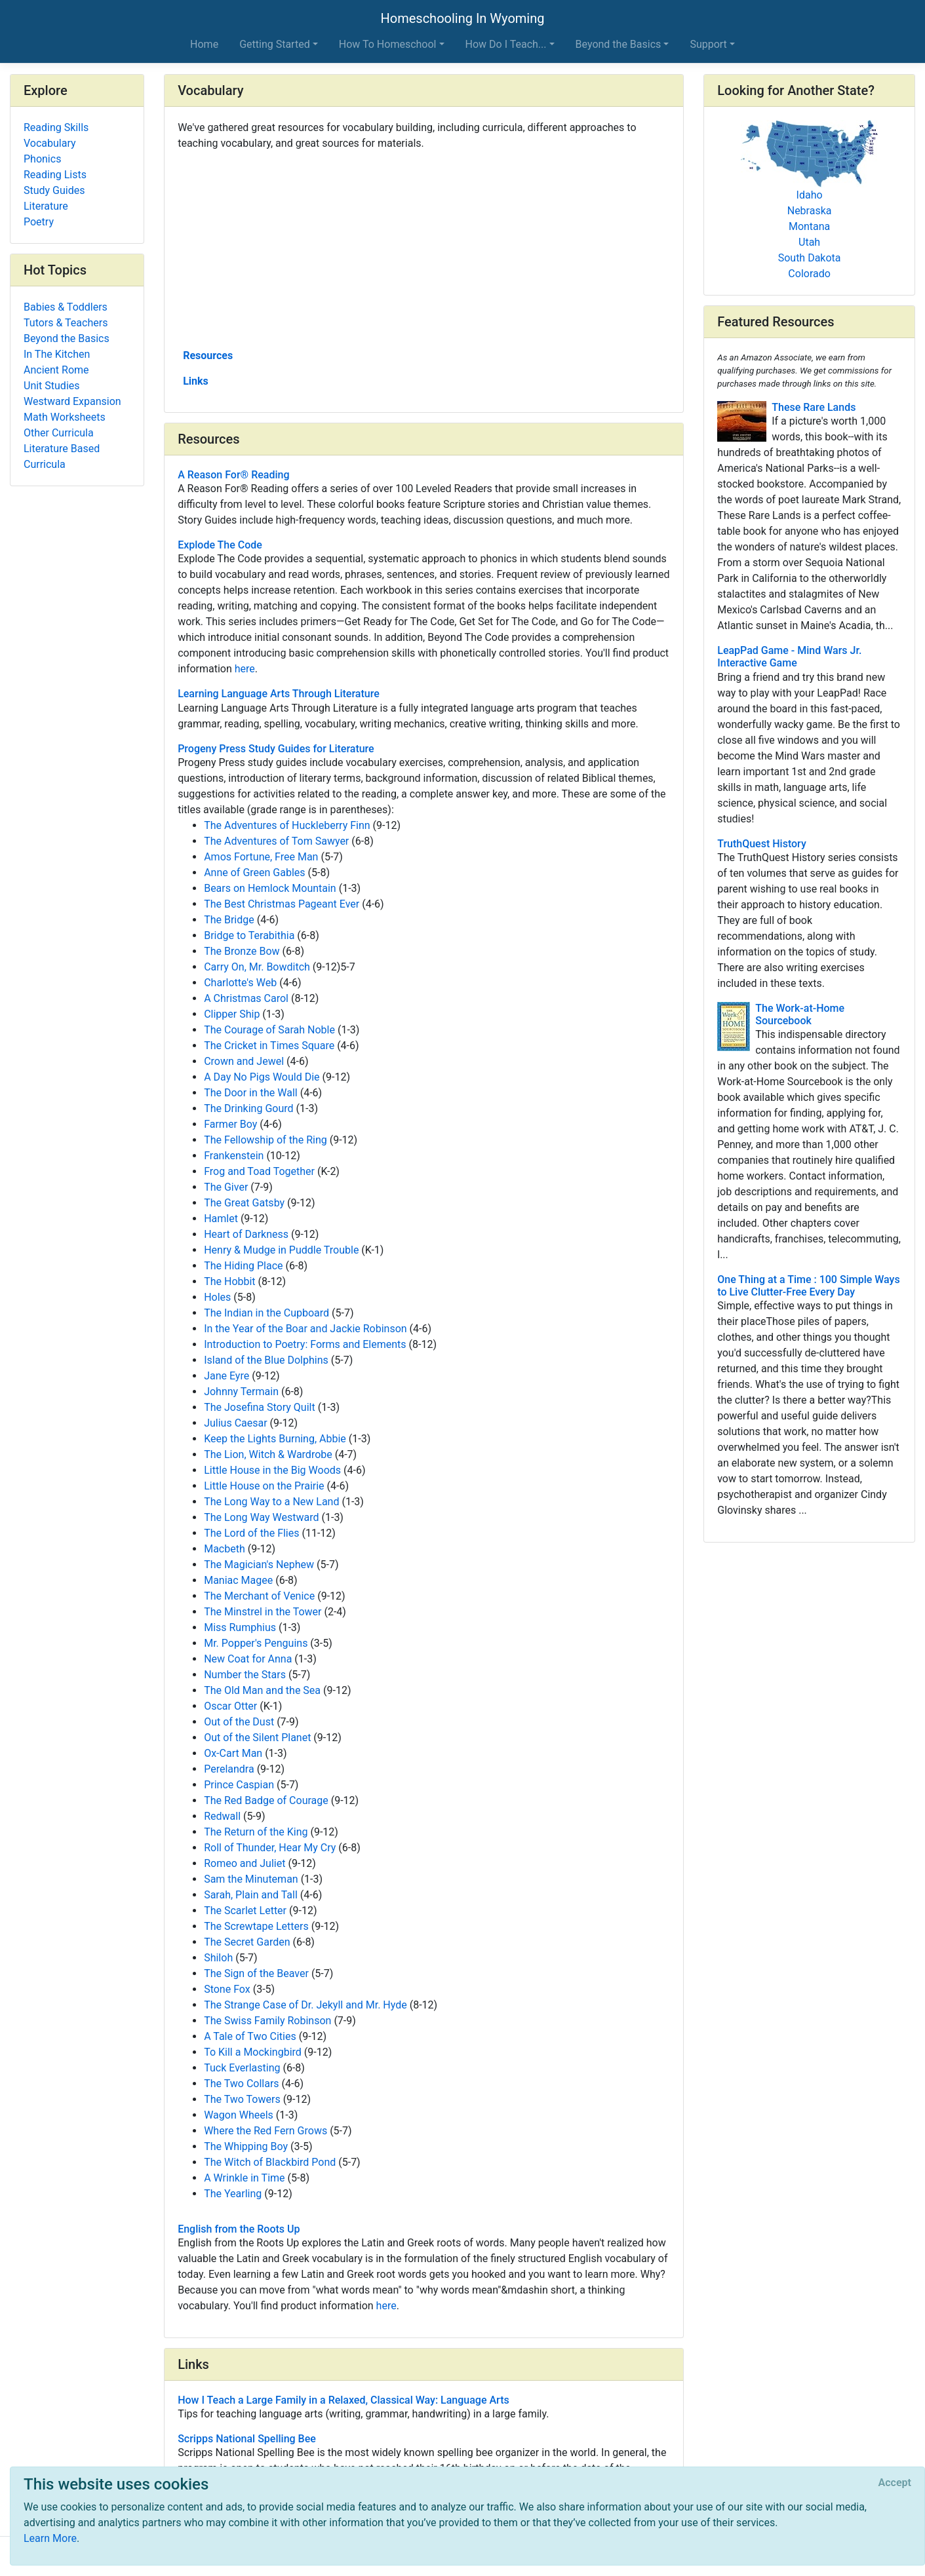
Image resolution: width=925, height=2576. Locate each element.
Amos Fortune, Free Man (261, 857)
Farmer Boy (230, 1124)
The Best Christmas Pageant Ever (281, 904)
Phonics (42, 159)
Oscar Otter (230, 1706)
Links (195, 381)
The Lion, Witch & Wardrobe (268, 1454)
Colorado (809, 273)
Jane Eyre (226, 1376)
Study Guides (54, 190)
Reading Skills (56, 127)
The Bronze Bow (241, 951)
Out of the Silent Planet (257, 1737)
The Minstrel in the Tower (262, 1611)
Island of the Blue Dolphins (266, 1360)
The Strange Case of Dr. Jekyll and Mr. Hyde (305, 2005)
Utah (809, 242)
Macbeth (224, 1549)
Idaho (810, 195)
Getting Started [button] (274, 44)
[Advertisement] (424, 248)
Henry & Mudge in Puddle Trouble (281, 1250)
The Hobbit (229, 1281)
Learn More (50, 2538)
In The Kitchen (57, 354)
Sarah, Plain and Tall (251, 1895)
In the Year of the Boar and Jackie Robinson (305, 1328)
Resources (208, 355)
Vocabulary (50, 143)
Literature (46, 206)
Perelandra (229, 1769)
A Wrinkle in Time (244, 2178)
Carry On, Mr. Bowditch (257, 967)
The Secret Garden (247, 1942)
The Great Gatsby (244, 1203)
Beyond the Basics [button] (618, 44)
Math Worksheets (65, 417)
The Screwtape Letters (256, 1926)
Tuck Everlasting (242, 2068)
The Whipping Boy (246, 2146)
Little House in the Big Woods (272, 1470)
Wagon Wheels (238, 2115)
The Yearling (233, 2193)
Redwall (222, 1816)
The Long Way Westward (261, 1517)
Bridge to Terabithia (249, 935)
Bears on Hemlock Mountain (270, 888)
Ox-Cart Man (233, 1753)
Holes (217, 1297)
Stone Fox (227, 1989)
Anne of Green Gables (254, 872)
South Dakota (809, 258)
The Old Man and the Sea (262, 1690)
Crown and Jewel (244, 1061)
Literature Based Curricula (62, 456)
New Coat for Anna (248, 1659)
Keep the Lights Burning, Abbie (275, 1438)
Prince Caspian (239, 1784)
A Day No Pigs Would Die (261, 1077)
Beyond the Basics (66, 338)
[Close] (894, 2483)
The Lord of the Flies (251, 1533)
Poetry (39, 222)
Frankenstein (234, 1155)
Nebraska (809, 210)
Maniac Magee (238, 1580)
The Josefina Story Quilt (259, 1407)
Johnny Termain (241, 1391)
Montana (809, 226)
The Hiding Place (243, 1265)
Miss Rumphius (240, 1627)
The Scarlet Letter (245, 1910)
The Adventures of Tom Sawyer (276, 841)
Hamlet (221, 1218)
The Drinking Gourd (248, 1108)
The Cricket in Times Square (269, 1045)
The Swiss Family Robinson (267, 2020)
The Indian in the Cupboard (266, 1313)
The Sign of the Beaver (256, 1973)
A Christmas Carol (246, 998)
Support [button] (708, 44)
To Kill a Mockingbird (253, 2052)
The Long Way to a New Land (271, 1501)
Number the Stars (245, 1674)
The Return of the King (255, 1832)
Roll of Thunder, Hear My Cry (270, 1847)
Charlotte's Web (240, 982)
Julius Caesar (235, 1423)
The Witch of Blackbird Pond (270, 2162)
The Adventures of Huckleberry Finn (287, 825)
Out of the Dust (239, 1722)
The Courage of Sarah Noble (269, 1030)
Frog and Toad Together (259, 1171)
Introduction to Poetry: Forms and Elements (305, 1344)
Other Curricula (59, 433)
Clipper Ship (232, 1014)
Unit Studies (52, 385)
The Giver (226, 1187)
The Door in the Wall (251, 1092)
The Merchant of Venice (259, 1596)
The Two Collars (241, 2083)
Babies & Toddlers (66, 307)
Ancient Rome (56, 370)
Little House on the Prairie (264, 1486)
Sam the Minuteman (251, 1879)
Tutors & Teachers (66, 323)
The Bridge (229, 919)
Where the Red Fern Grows (265, 2130)
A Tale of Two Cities (250, 2036)
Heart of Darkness (246, 1234)
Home (204, 44)
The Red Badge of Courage (266, 1800)
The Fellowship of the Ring (265, 1140)
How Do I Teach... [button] (506, 44)
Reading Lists (55, 174)
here (245, 669)
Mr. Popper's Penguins (255, 1643)
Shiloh (218, 1957)
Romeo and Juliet (244, 1863)
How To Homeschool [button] (388, 44)
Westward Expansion (72, 401)
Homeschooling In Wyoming (463, 18)
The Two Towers (242, 2099)
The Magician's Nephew (259, 1564)
